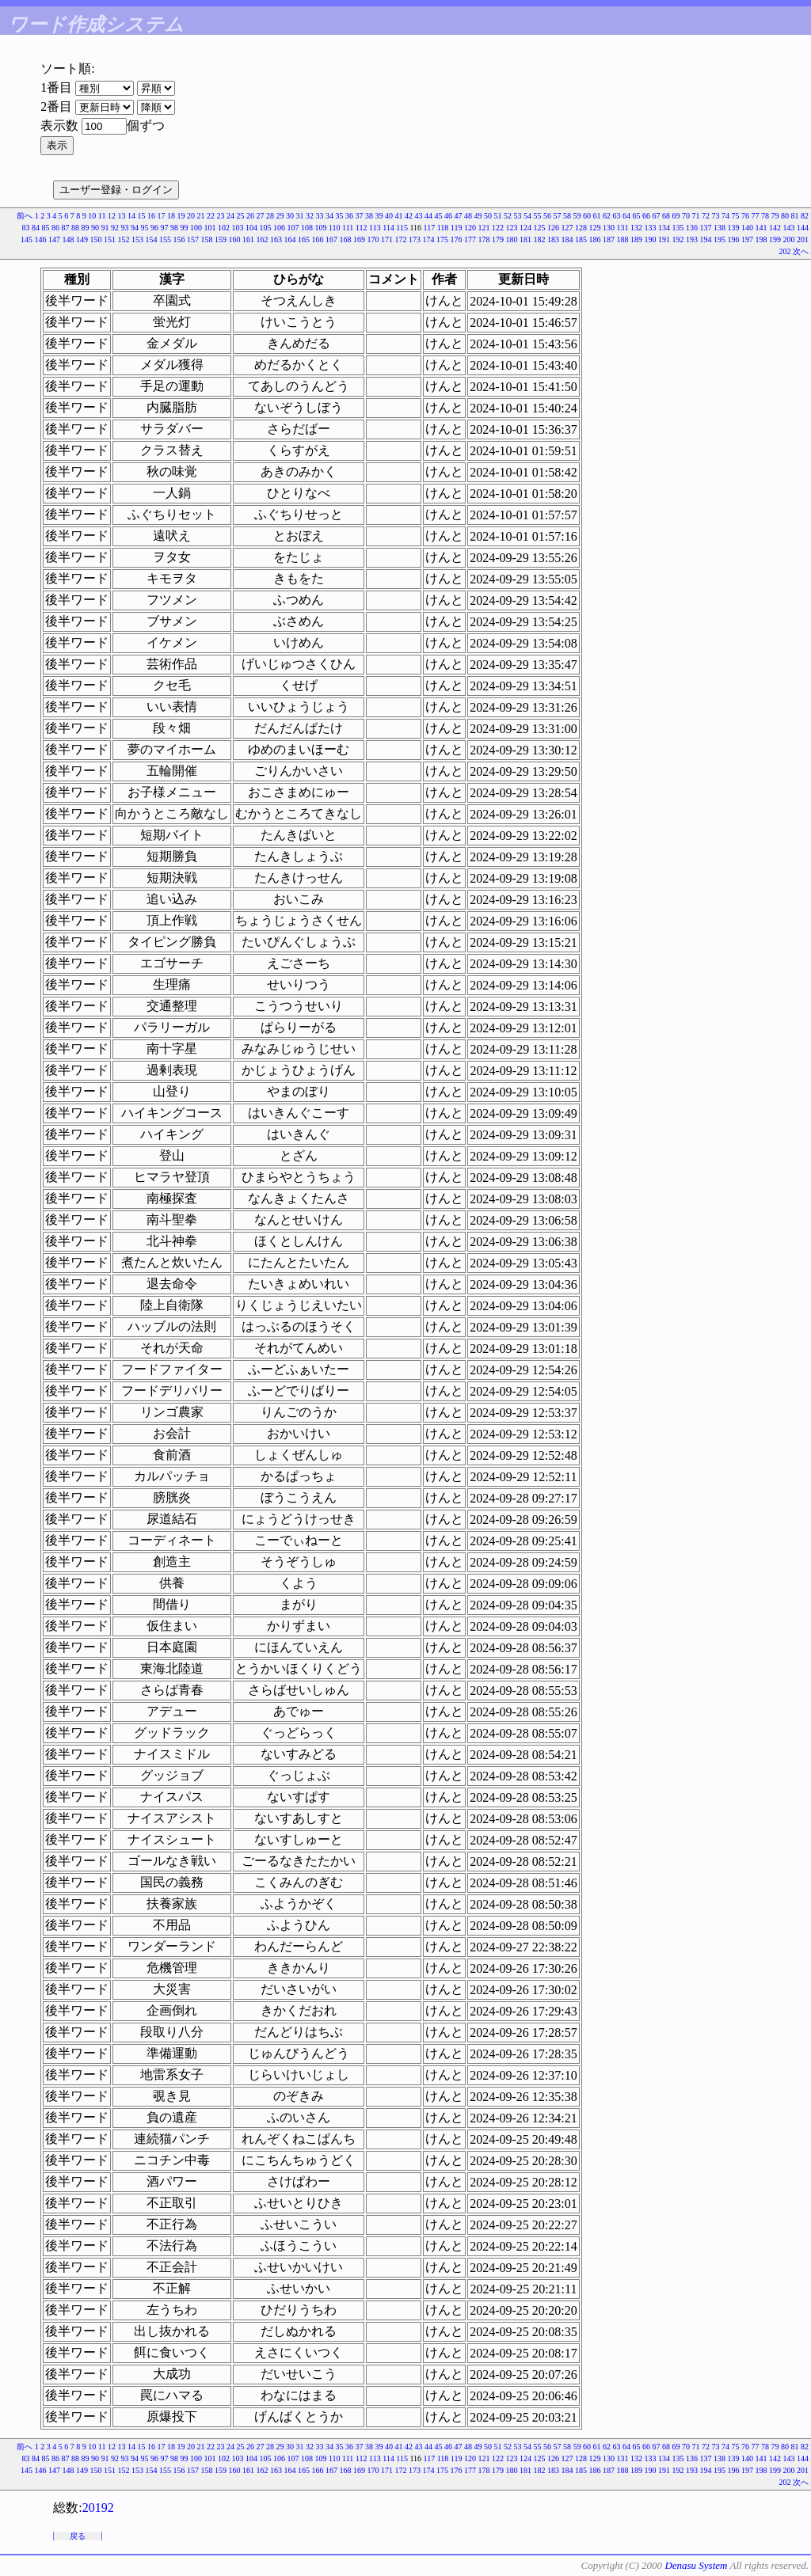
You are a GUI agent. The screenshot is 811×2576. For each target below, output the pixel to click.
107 (293, 227)
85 (45, 227)
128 (581, 227)
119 (457, 227)
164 (290, 239)
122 (498, 227)
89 (85, 227)
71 (696, 215)
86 (55, 227)
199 (775, 239)
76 (745, 215)
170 (373, 239)
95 (144, 227)
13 (122, 215)
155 (165, 239)
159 (221, 239)
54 (527, 215)
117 (430, 227)
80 (785, 215)
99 (184, 227)
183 (553, 239)
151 (110, 239)
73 (716, 215)
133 (651, 227)
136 (692, 227)
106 (279, 227)
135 (678, 227)
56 (547, 215)
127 (567, 227)
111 (347, 227)
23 (221, 215)
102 (224, 227)
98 (174, 227)
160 (235, 239)
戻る (78, 2536)
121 (484, 227)
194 (706, 239)
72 (706, 215)
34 (329, 215)
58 (567, 215)
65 (637, 215)
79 (775, 215)
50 (488, 215)
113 (375, 227)
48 (468, 215)
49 (478, 215)
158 (207, 239)
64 (626, 215)
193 (692, 239)
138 (719, 227)
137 (706, 227)
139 (734, 227)
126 (553, 227)
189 (636, 239)
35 (340, 215)
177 (470, 239)
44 (428, 215)
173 (415, 239)
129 (595, 227)
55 (538, 215)
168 (346, 239)
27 (261, 215)
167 (331, 239)
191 (664, 239)
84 (36, 227)
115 (402, 227)
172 (401, 239)
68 (666, 215)
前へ (24, 215)
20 (191, 215)
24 (230, 215)
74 (725, 215)
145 (26, 239)
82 (805, 215)
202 (785, 251)
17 (162, 215)
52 (508, 215)
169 (359, 239)
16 (151, 215)
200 (789, 239)
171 (387, 239)
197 (747, 239)
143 (789, 227)
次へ (801, 251)
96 (154, 227)
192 (678, 239)
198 (761, 239)
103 (237, 227)
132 (636, 227)
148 (68, 239)
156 (179, 239)
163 (276, 239)
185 (581, 239)
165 (304, 239)
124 (525, 227)
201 (803, 239)
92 (115, 227)
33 (320, 215)
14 (131, 215)
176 (457, 239)
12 (112, 215)
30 (290, 215)
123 (512, 227)
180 (512, 239)
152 (124, 239)
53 (518, 215)
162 (262, 239)
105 (265, 227)
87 (65, 227)
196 (734, 239)
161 (248, 239)
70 (686, 215)
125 (540, 227)
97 (164, 227)
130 (609, 227)
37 (360, 215)
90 (95, 227)
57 (558, 215)
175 (442, 239)
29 (280, 215)
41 (399, 215)
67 (657, 215)
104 (251, 227)
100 (196, 227)
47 (459, 215)
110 (335, 227)
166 (318, 239)
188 (623, 239)
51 (498, 215)
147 (54, 239)
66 (646, 215)
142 (775, 227)
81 (795, 215)
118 (443, 227)
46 (448, 215)
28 (270, 215)
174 (429, 239)
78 (765, 215)
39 (379, 215)
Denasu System (695, 2565)
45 (439, 215)
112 (361, 227)
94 (135, 227)
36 (349, 215)
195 (719, 239)
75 (736, 215)
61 (597, 215)
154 (152, 239)
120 (470, 227)
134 (664, 227)
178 (484, 239)
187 (609, 239)
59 (577, 215)
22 (211, 215)
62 (607, 215)
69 (676, 215)
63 (617, 215)
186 (595, 239)
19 (181, 215)
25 (241, 215)
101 (209, 227)
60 (587, 215)
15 (142, 215)
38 (369, 215)
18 (171, 215)
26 (250, 215)
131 (623, 227)
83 (25, 227)
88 (75, 227)
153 (137, 239)
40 (389, 215)
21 (201, 215)
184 (567, 239)
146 (41, 239)
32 (310, 215)
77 (756, 215)
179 (498, 239)
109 (320, 227)
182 (540, 239)
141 (761, 227)
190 (651, 239)
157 (193, 239)
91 (105, 227)
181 (525, 239)
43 (419, 215)
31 (300, 215)
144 (803, 227)
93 (124, 227)
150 (96, 239)
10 (92, 215)
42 (409, 215)
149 (82, 239)
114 (388, 227)
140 (747, 227)
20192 (98, 2507)
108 (307, 227)
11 (102, 215)
